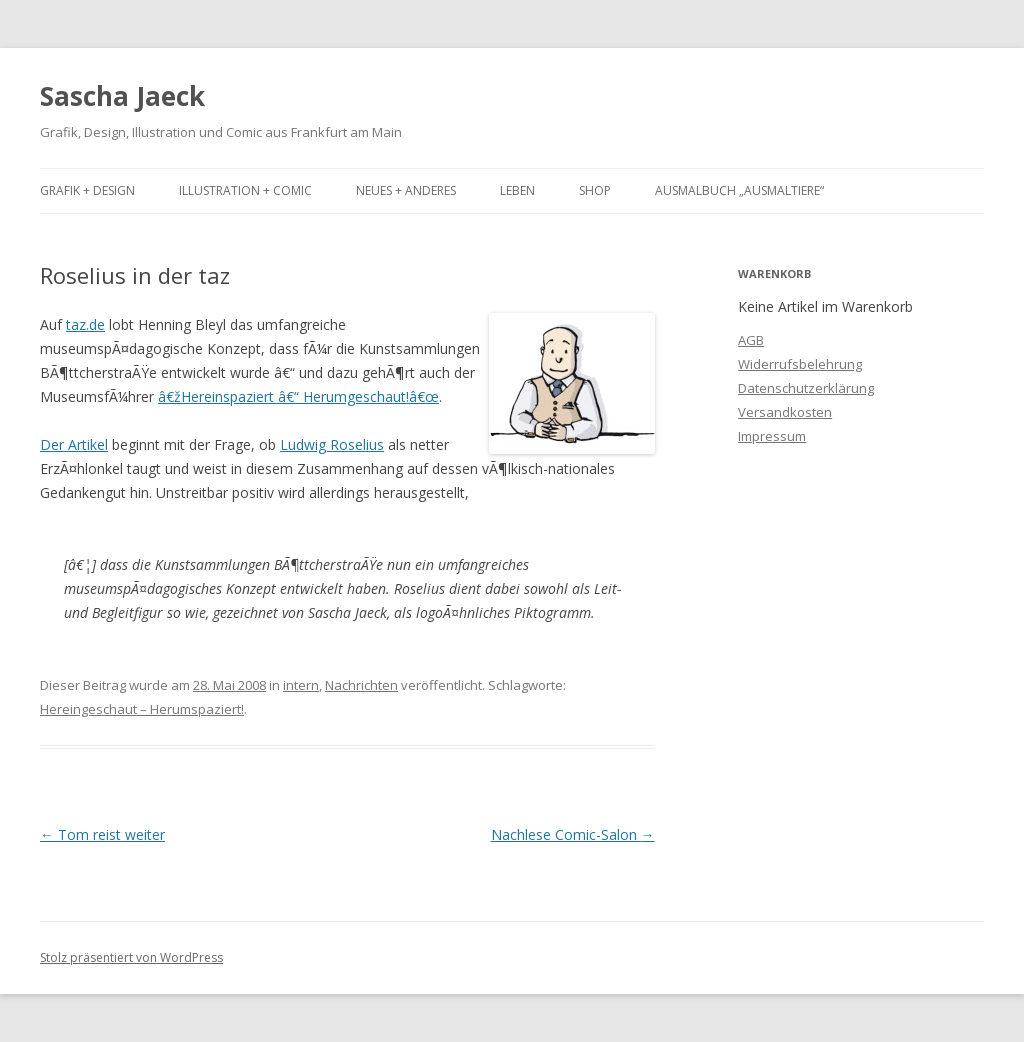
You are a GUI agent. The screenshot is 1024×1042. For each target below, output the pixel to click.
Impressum (772, 436)
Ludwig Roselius (332, 444)
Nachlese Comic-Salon (573, 834)
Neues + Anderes (406, 190)
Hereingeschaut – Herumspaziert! (142, 709)
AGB (751, 340)
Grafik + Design (87, 190)
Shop (595, 190)
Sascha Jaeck (122, 96)
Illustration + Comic (245, 190)
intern (301, 685)
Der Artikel (74, 444)
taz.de (85, 324)
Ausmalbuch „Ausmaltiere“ (739, 190)
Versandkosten (785, 412)
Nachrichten (361, 685)
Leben (517, 190)
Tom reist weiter (102, 834)
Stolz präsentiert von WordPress (131, 957)
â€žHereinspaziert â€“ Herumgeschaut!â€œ (298, 396)
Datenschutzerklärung (806, 388)
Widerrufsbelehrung (800, 364)
